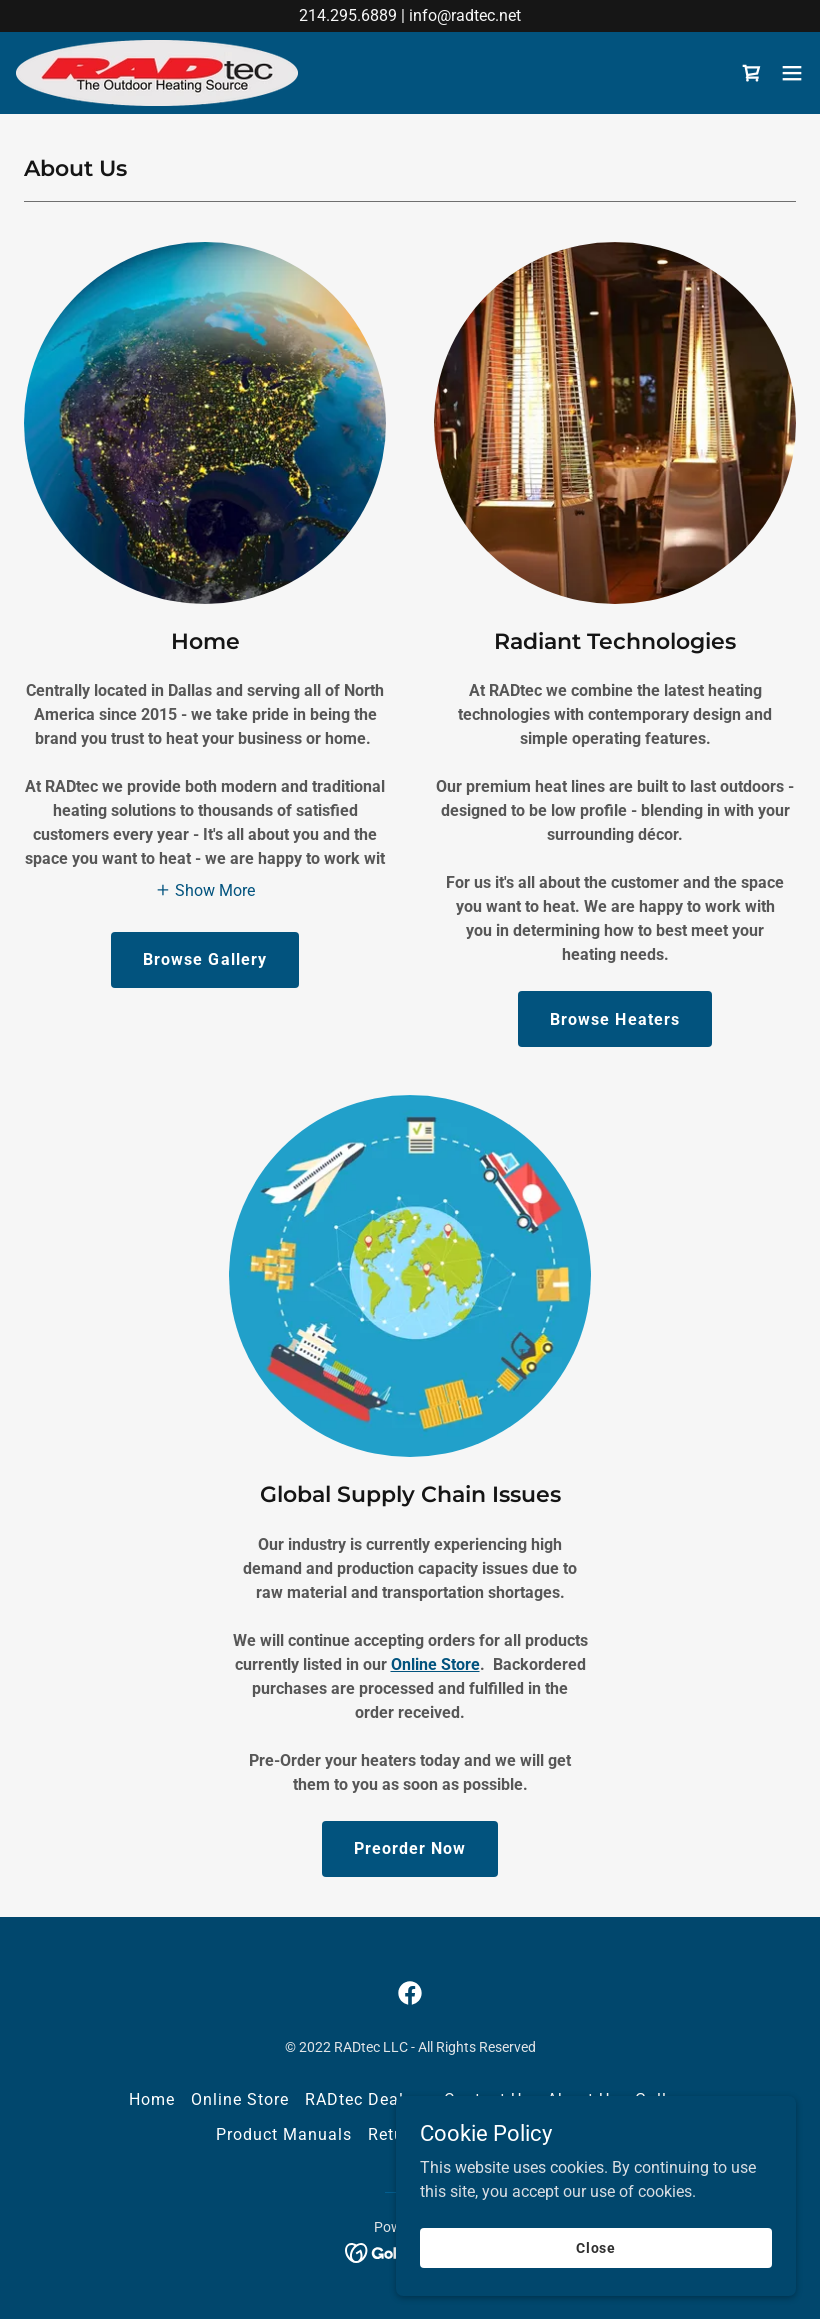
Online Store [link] (240, 2099)
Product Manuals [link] (284, 2134)
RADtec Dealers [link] (366, 2099)
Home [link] (152, 2099)
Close (596, 2247)
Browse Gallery (204, 959)
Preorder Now (410, 1848)
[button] (792, 73)
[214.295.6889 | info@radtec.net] (410, 16)
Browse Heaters (614, 1019)
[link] (157, 73)
